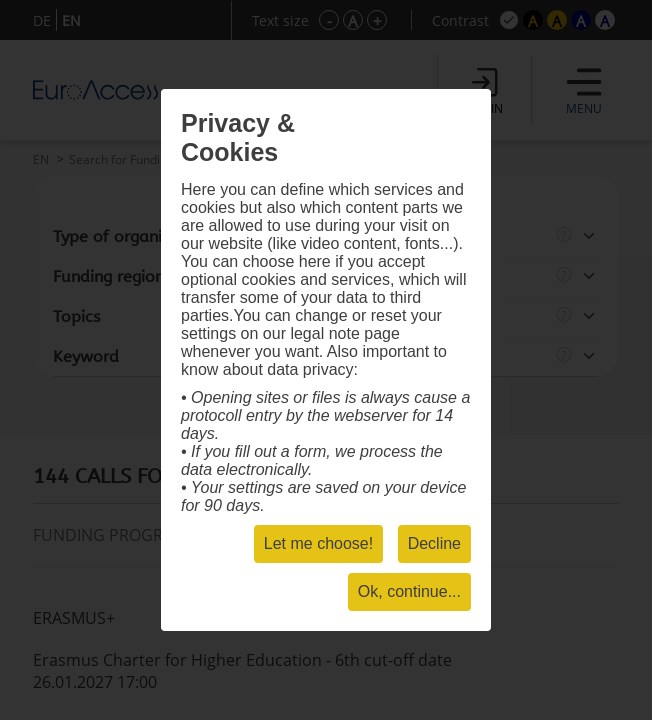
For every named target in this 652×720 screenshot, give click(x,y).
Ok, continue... (409, 591)
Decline (434, 543)
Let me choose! (318, 543)
